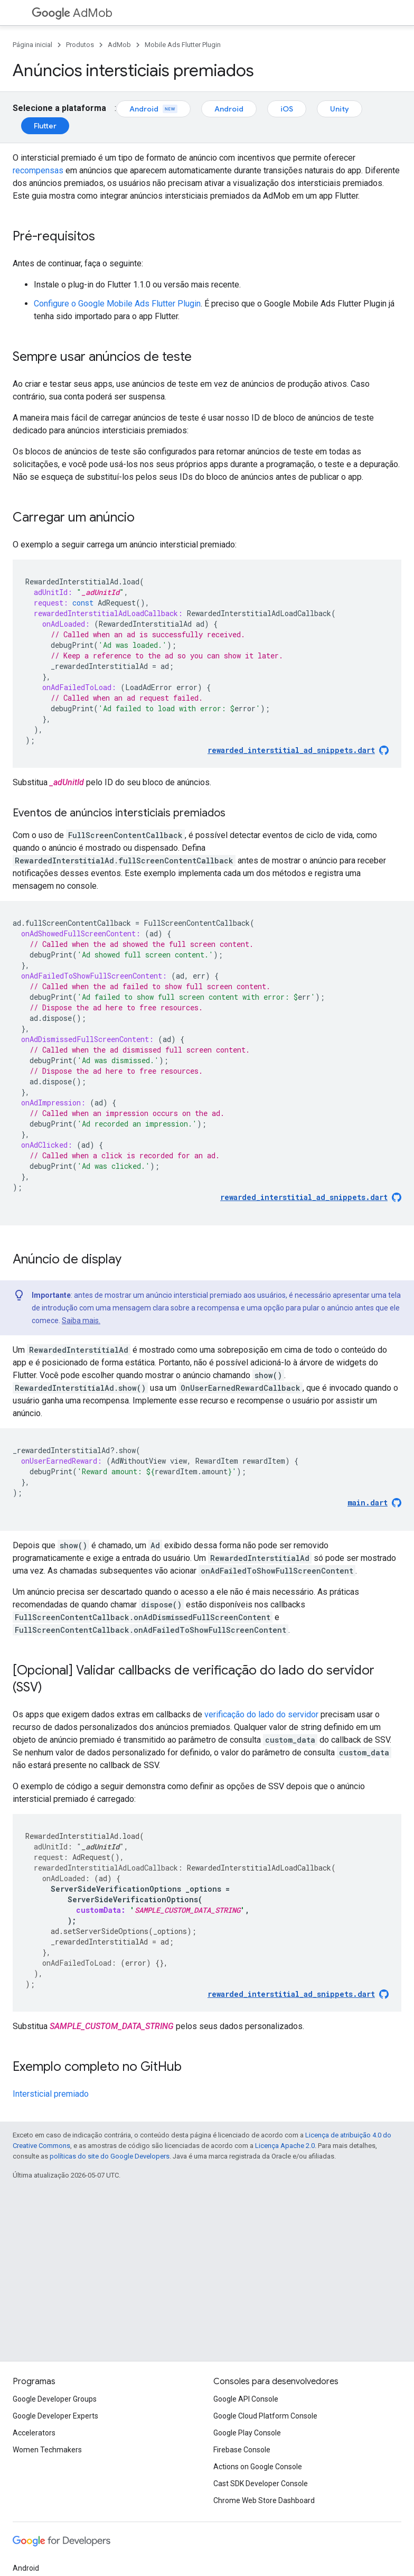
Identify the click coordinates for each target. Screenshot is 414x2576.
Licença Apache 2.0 (285, 2146)
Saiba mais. (81, 1320)
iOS (286, 109)
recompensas (38, 170)
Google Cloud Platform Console (265, 2416)
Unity (339, 109)
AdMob (72, 13)
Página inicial (32, 45)
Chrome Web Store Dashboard (264, 2500)
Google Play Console (247, 2433)
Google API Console (245, 2399)
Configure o (117, 304)
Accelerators (34, 2433)
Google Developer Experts (55, 2416)
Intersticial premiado (51, 2094)
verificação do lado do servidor (261, 1714)
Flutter (45, 126)
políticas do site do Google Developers (110, 2156)
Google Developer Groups (55, 2399)
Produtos (80, 45)
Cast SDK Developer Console (260, 2483)
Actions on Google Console (257, 2466)
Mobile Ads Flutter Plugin (183, 45)
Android (153, 109)
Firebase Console (241, 2449)
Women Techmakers (47, 2449)
